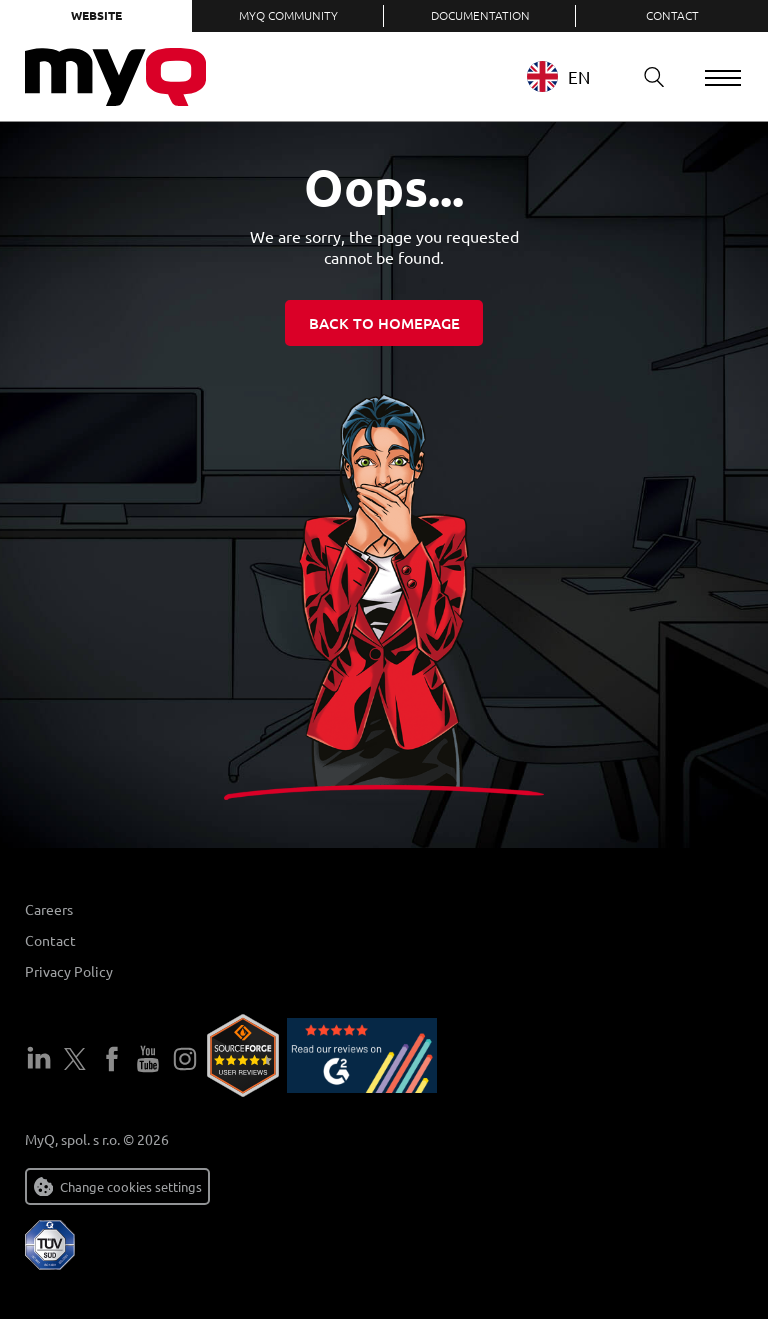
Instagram (185, 1059)
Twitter (75, 1059)
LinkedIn (39, 1059)
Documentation (480, 15)
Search (647, 76)
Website (96, 15)
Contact (672, 15)
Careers (49, 909)
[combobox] (573, 76)
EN (558, 76)
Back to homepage (384, 323)
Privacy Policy (69, 971)
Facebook (112, 1059)
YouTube (148, 1059)
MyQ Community (288, 15)
